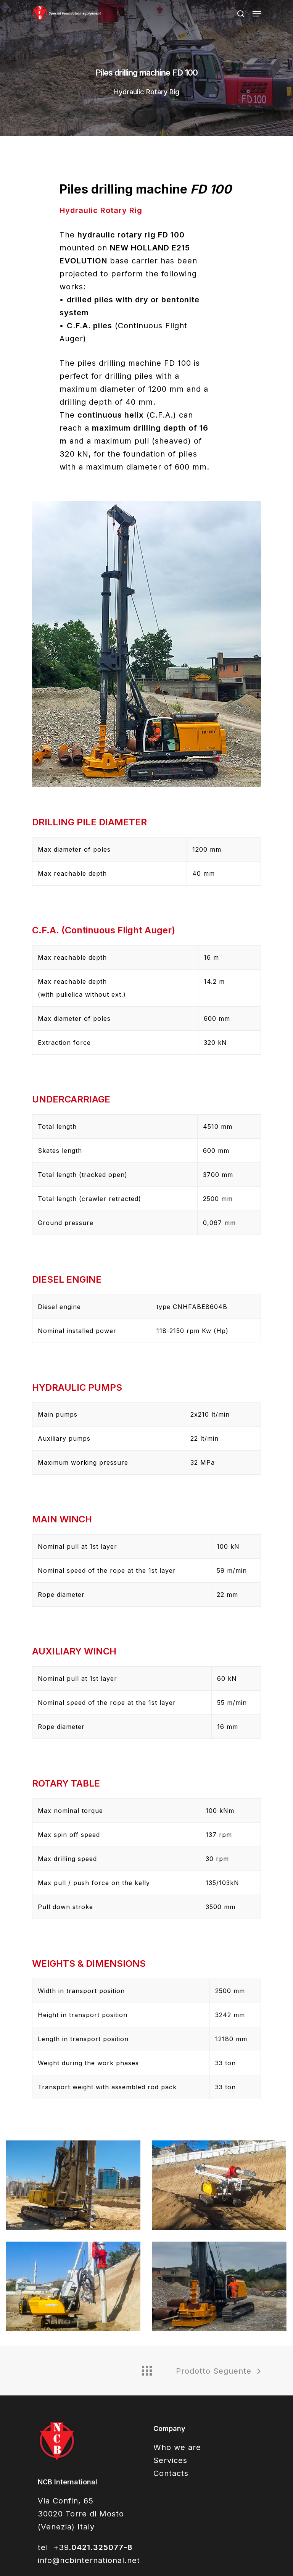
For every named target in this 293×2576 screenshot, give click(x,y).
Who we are (177, 2280)
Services (170, 2293)
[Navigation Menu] (257, 14)
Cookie (153, 2564)
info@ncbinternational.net (89, 2393)
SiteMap (120, 2564)
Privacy (185, 2564)
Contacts (170, 2306)
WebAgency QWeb (233, 2564)
